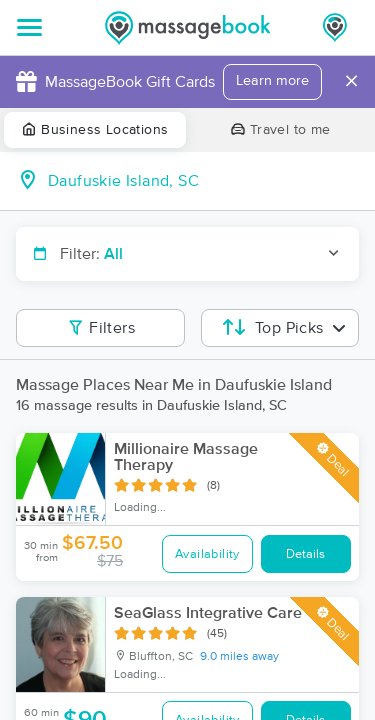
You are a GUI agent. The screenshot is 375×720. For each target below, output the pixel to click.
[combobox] (203, 181)
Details (305, 554)
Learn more (272, 81)
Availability (207, 554)
